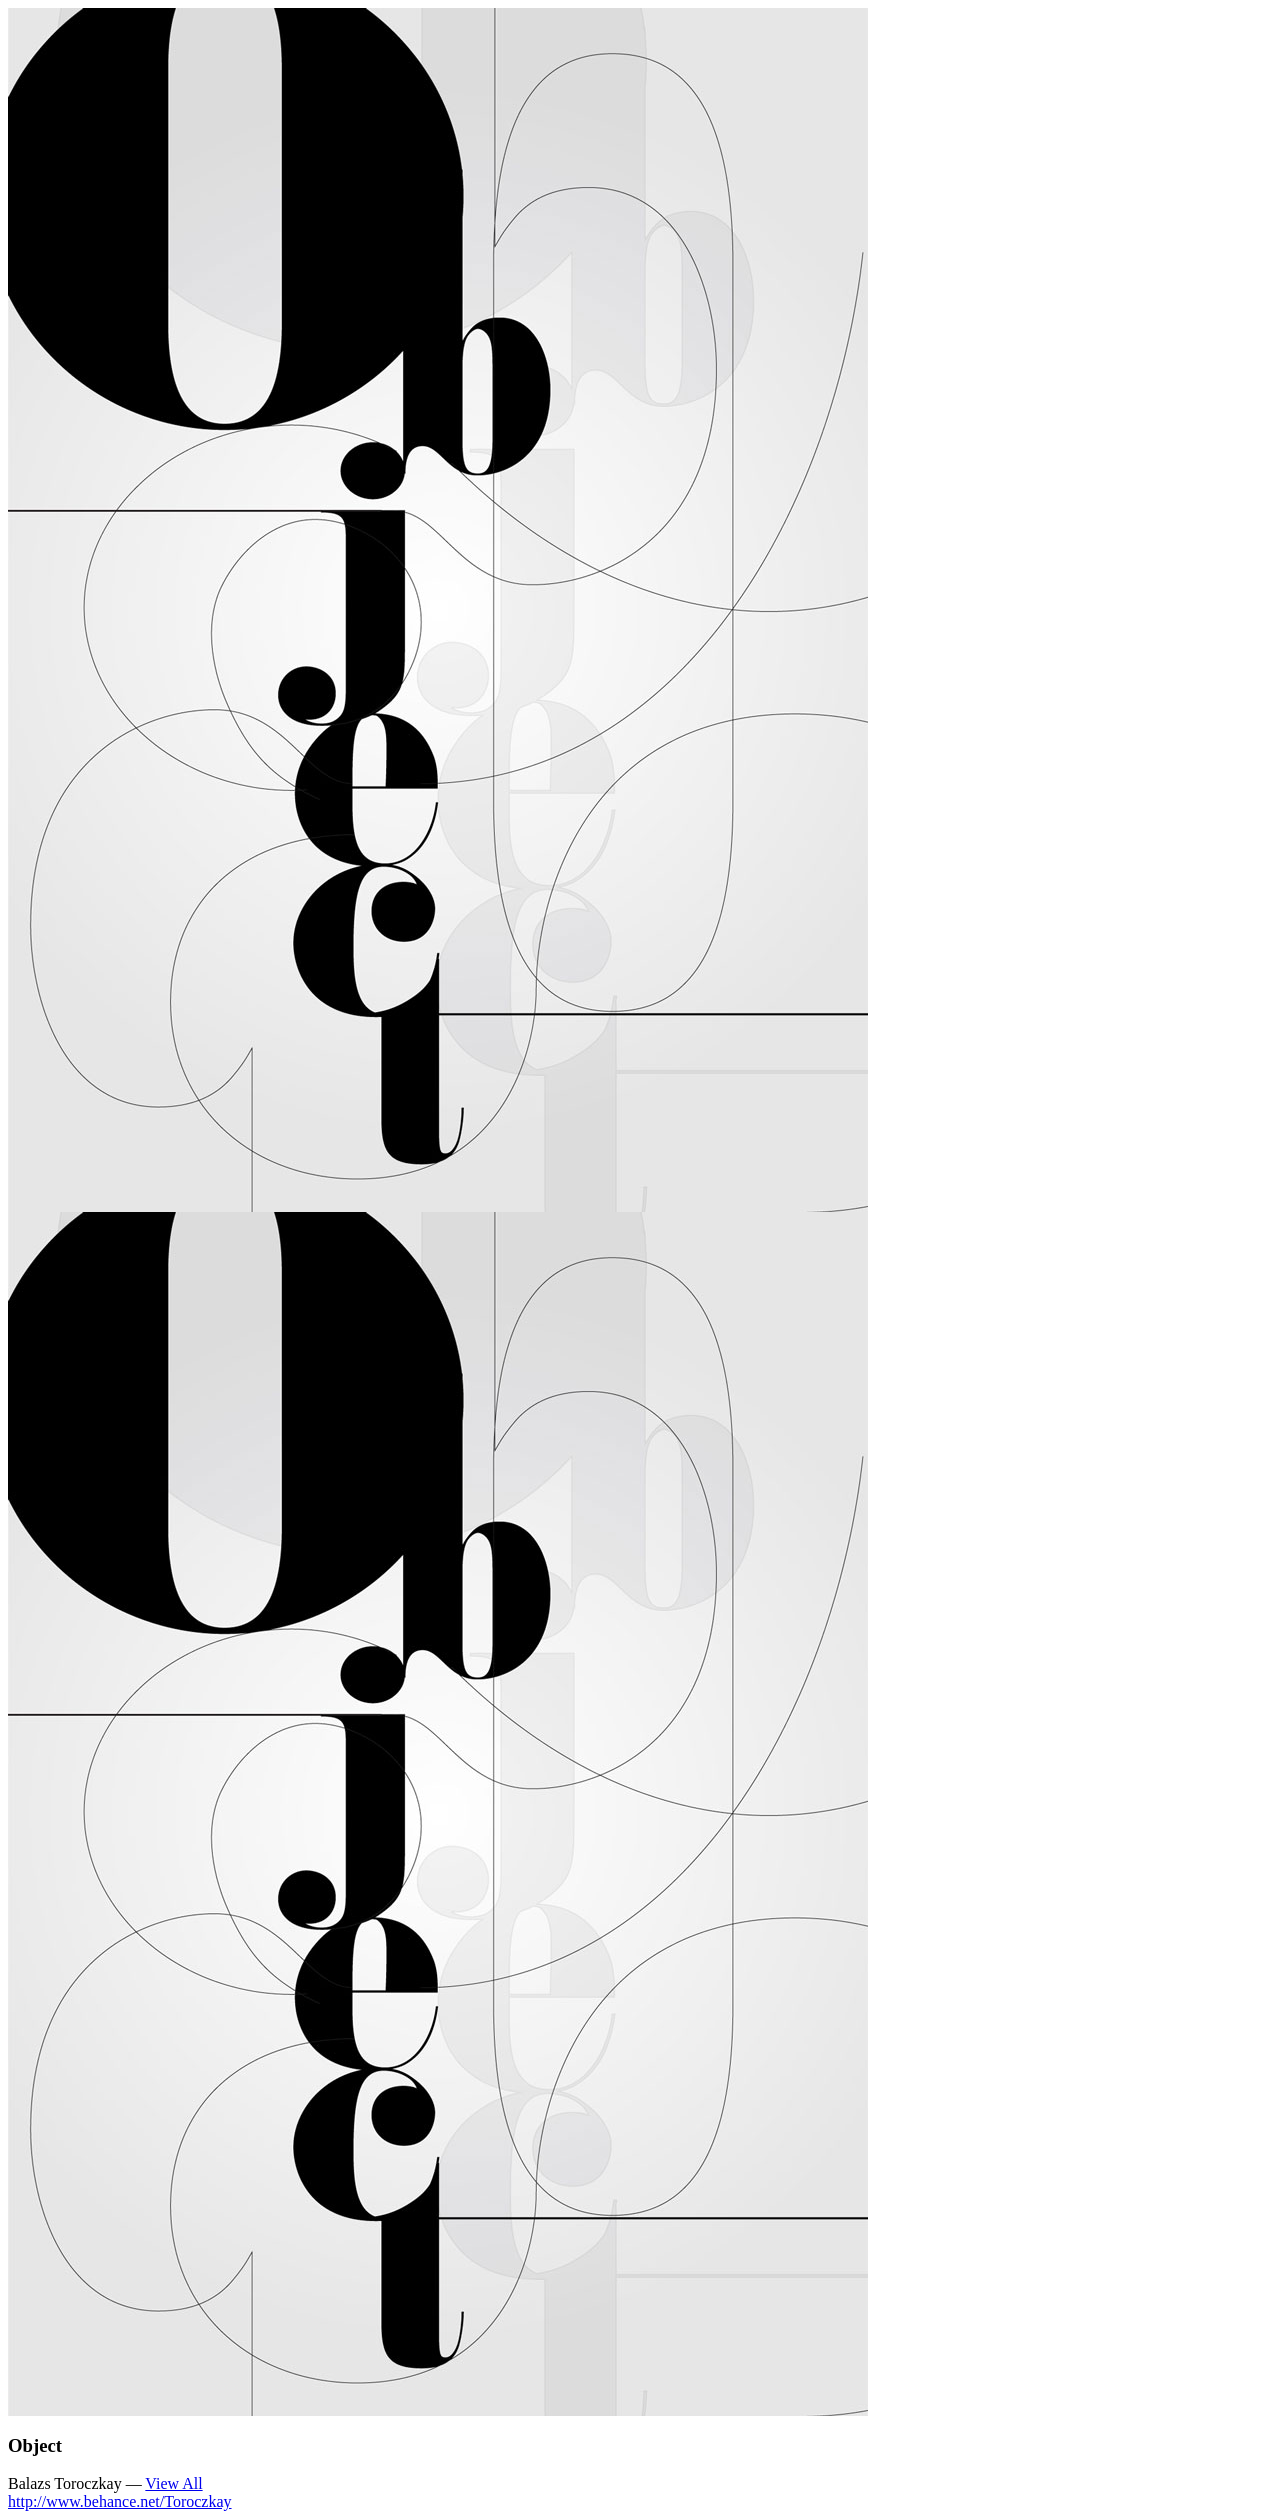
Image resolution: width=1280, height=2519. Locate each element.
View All (173, 2483)
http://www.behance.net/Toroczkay (120, 2501)
